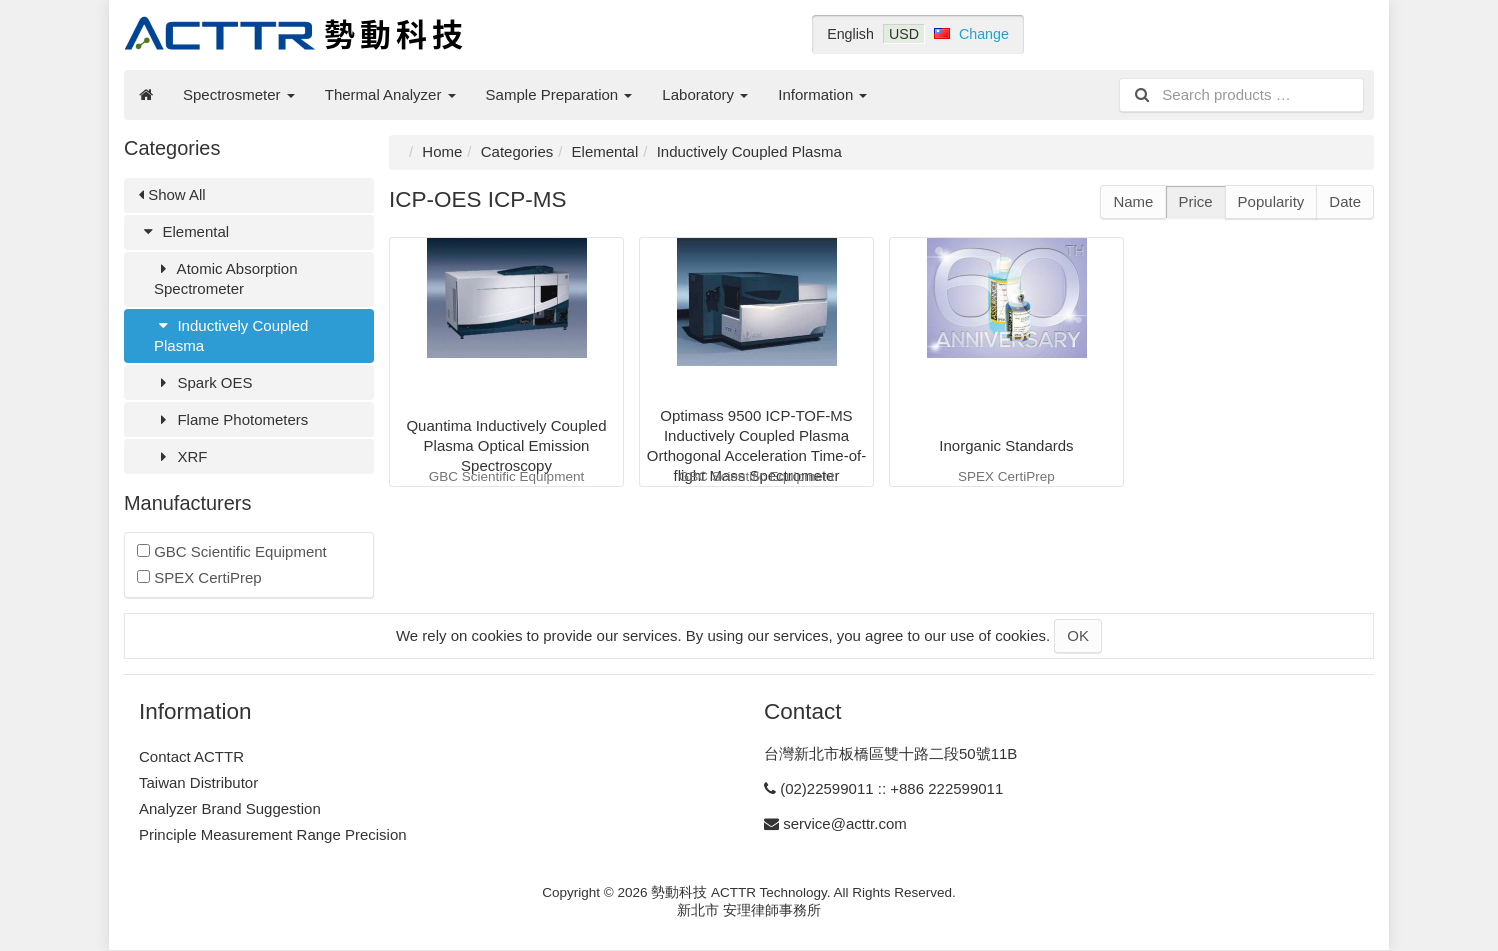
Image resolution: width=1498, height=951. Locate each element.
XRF (180, 456)
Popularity (1271, 201)
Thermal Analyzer (390, 94)
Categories (517, 151)
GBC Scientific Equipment (232, 551)
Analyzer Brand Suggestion (230, 808)
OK (1078, 635)
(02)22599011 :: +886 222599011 (891, 788)
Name (1133, 201)
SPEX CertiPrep (199, 577)
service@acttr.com (845, 823)
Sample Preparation (559, 94)
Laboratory (705, 94)
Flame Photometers (231, 419)
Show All (172, 194)
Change (984, 34)
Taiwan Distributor (198, 782)
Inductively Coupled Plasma (231, 335)
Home (442, 151)
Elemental (184, 231)
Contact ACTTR (191, 756)
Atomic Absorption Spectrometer (226, 278)
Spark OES (203, 382)
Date (1345, 201)
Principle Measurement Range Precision (273, 834)
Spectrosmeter (239, 94)
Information (822, 94)
